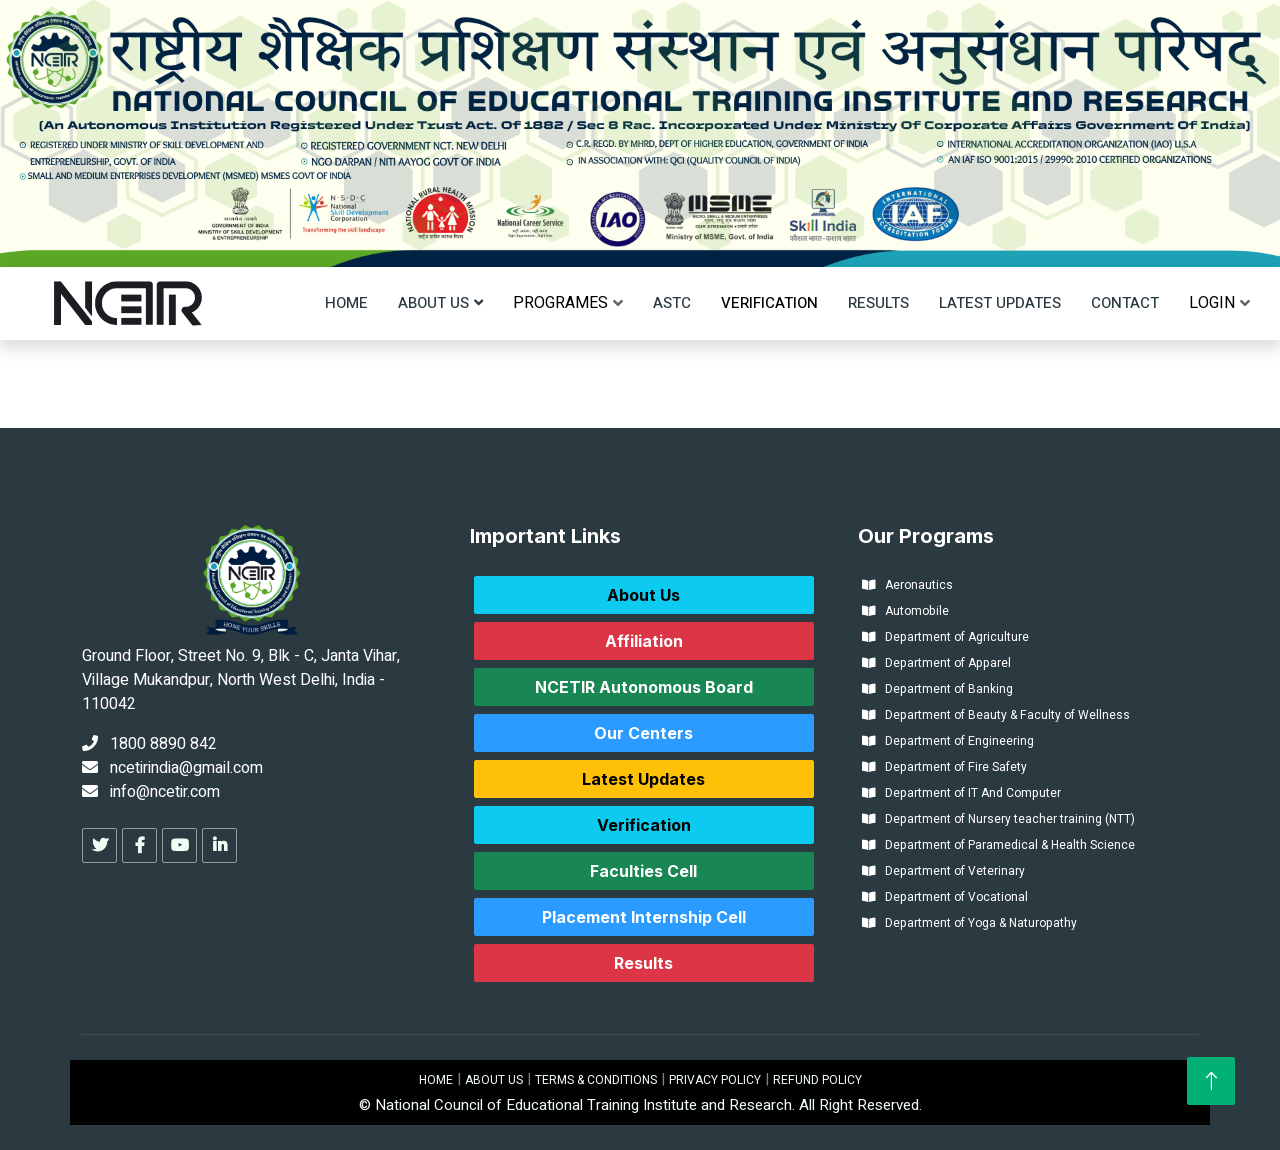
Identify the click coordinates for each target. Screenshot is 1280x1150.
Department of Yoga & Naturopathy (969, 923)
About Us (433, 303)
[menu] (560, 303)
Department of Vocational (945, 897)
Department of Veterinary (943, 871)
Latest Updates (1000, 303)
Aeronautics (907, 585)
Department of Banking (937, 689)
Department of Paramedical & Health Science (998, 845)
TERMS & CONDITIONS (596, 1080)
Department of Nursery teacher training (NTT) (998, 819)
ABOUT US (494, 1080)
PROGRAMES (560, 303)
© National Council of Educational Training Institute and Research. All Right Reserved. (640, 1105)
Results (878, 303)
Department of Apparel (936, 663)
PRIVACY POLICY (715, 1080)
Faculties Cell (643, 871)
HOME (436, 1080)
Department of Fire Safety (944, 767)
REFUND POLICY (817, 1080)
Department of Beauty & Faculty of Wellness (996, 715)
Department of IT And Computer (961, 793)
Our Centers (643, 733)
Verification (769, 303)
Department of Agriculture (945, 637)
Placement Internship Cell (644, 917)
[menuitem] (560, 303)
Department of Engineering (948, 741)
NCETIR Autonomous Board (644, 687)
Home (346, 303)
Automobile (905, 611)
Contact (1125, 303)
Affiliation (644, 641)
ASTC (672, 303)
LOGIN (1212, 303)
